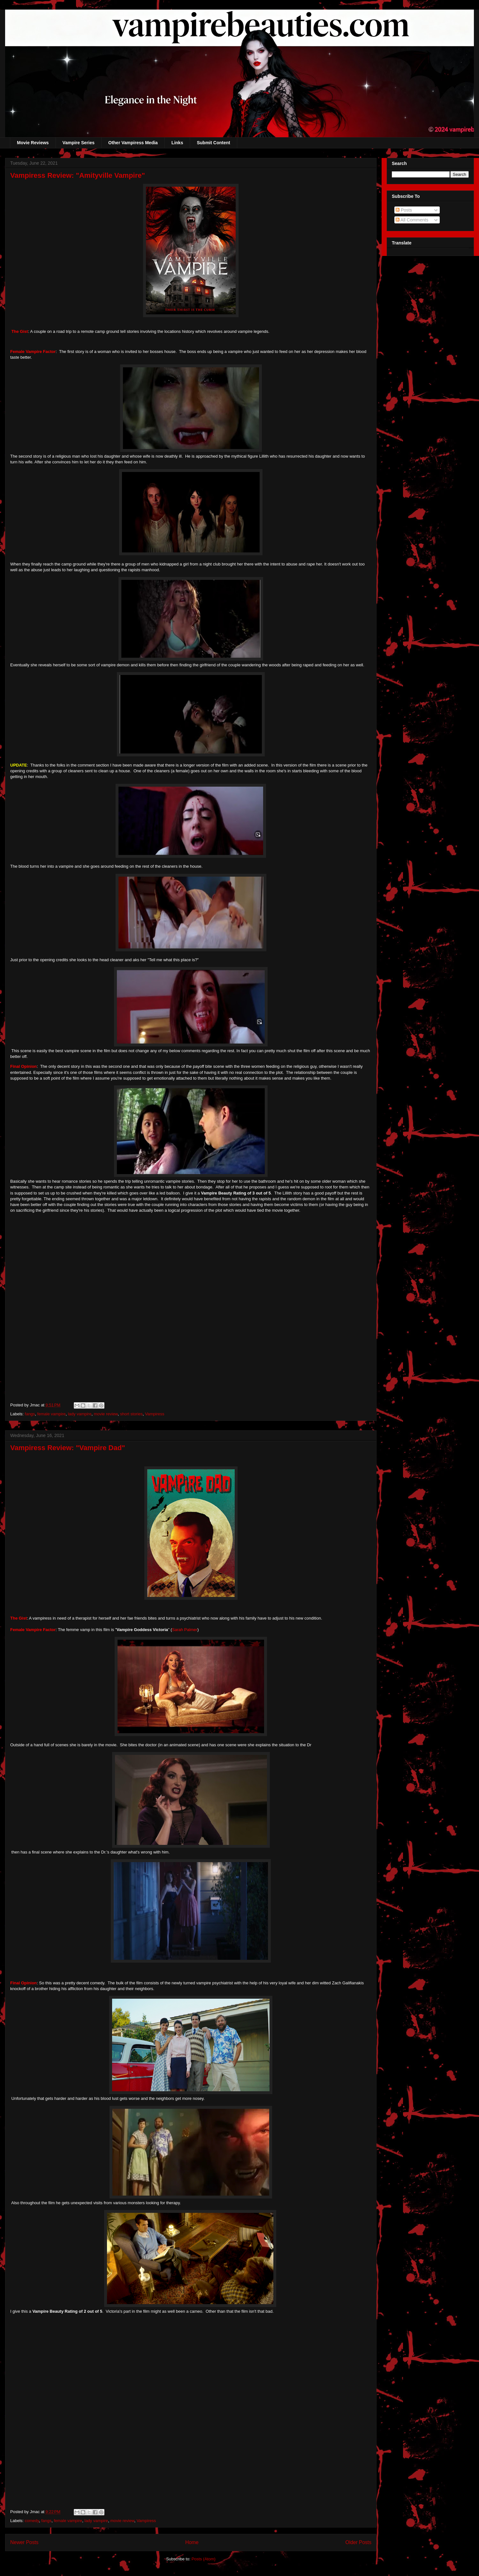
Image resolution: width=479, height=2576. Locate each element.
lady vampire (80, 1414)
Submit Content (213, 142)
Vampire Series (79, 142)
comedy (32, 2520)
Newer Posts (24, 2542)
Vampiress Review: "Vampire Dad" (67, 1448)
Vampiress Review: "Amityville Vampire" (77, 175)
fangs (30, 1414)
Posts (404, 210)
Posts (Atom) (204, 2559)
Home (192, 2542)
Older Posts (358, 2542)
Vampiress (154, 1414)
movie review (106, 1414)
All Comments (412, 219)
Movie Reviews (33, 142)
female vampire (51, 1414)
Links (177, 142)
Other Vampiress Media (133, 142)
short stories (131, 1414)
